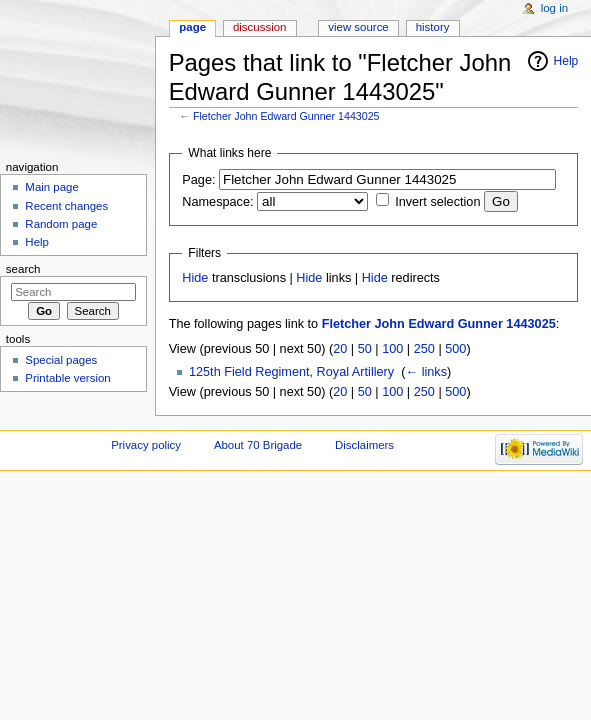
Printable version (67, 378)
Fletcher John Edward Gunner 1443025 (286, 116)
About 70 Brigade (258, 445)
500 (455, 349)
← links (426, 372)
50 (365, 349)
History (433, 27)
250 (424, 349)
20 (340, 349)
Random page (61, 224)
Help (566, 61)
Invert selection (437, 202)
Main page (52, 187)
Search (23, 269)
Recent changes (66, 206)
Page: (198, 180)
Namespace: (217, 202)
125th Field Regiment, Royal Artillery (291, 372)
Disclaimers (364, 445)
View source (358, 27)
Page (192, 27)
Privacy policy (146, 445)
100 (392, 349)
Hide (195, 278)
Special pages (61, 360)
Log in (554, 8)
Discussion (259, 27)
